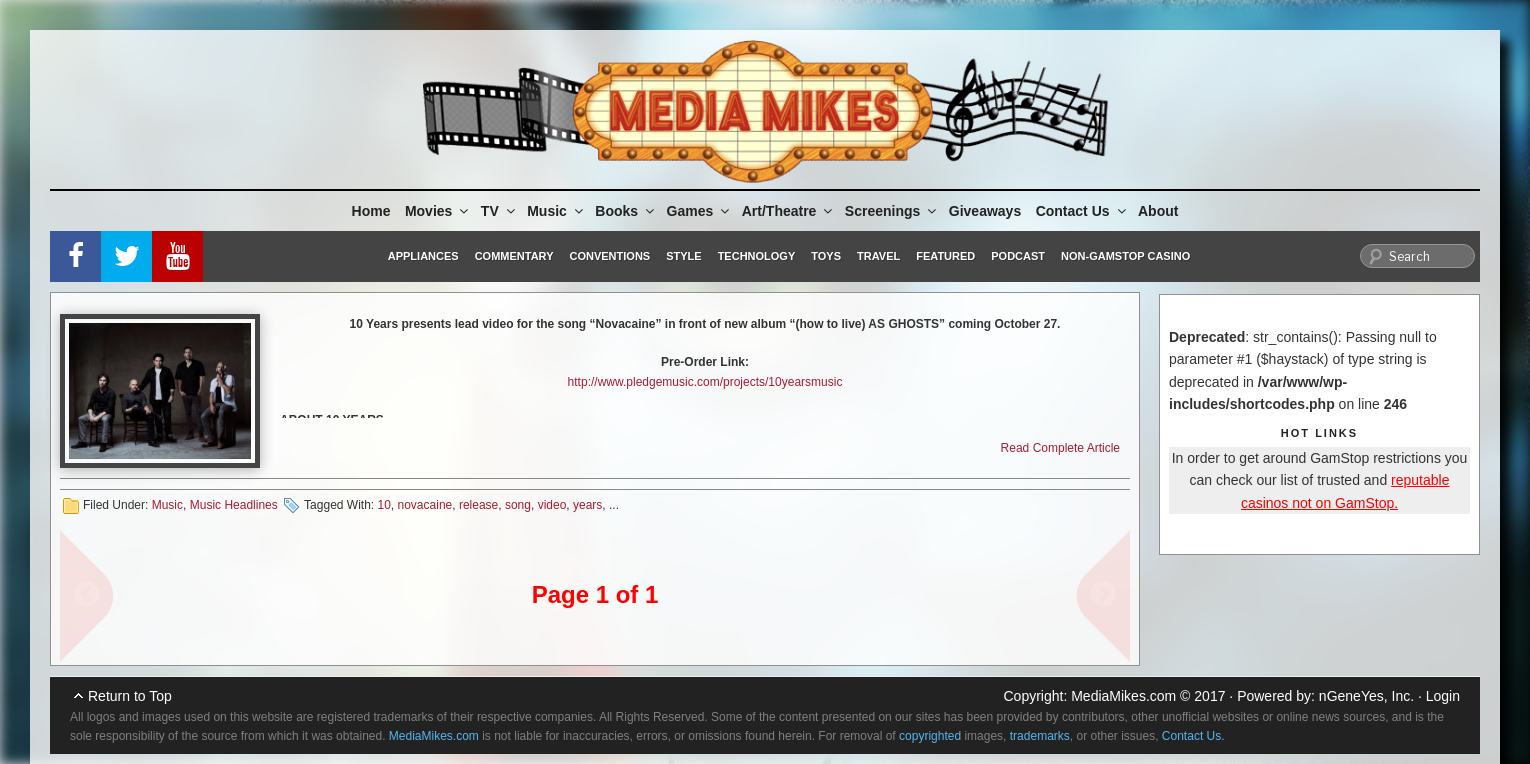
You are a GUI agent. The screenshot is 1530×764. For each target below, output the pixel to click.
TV (499, 211)
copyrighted (930, 736)
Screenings (892, 211)
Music (556, 211)
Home (371, 211)
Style (683, 256)
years (587, 505)
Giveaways (985, 211)
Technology (757, 256)
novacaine (425, 505)
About (1158, 211)
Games (700, 211)
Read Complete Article (1060, 448)
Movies (438, 211)
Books (626, 211)
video (552, 505)
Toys (826, 256)
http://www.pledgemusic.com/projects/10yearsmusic (705, 382)
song (518, 505)
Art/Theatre (789, 211)
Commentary (514, 256)
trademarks (1040, 736)
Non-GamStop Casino (1125, 256)
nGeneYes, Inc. (1366, 696)
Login (1443, 696)
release (478, 505)
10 (383, 505)
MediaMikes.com (1123, 696)
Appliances (423, 256)
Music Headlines (234, 505)
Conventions (609, 256)
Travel (878, 256)
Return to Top (130, 696)
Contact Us (1082, 211)
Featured (945, 256)
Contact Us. (1193, 736)
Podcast (1018, 256)
